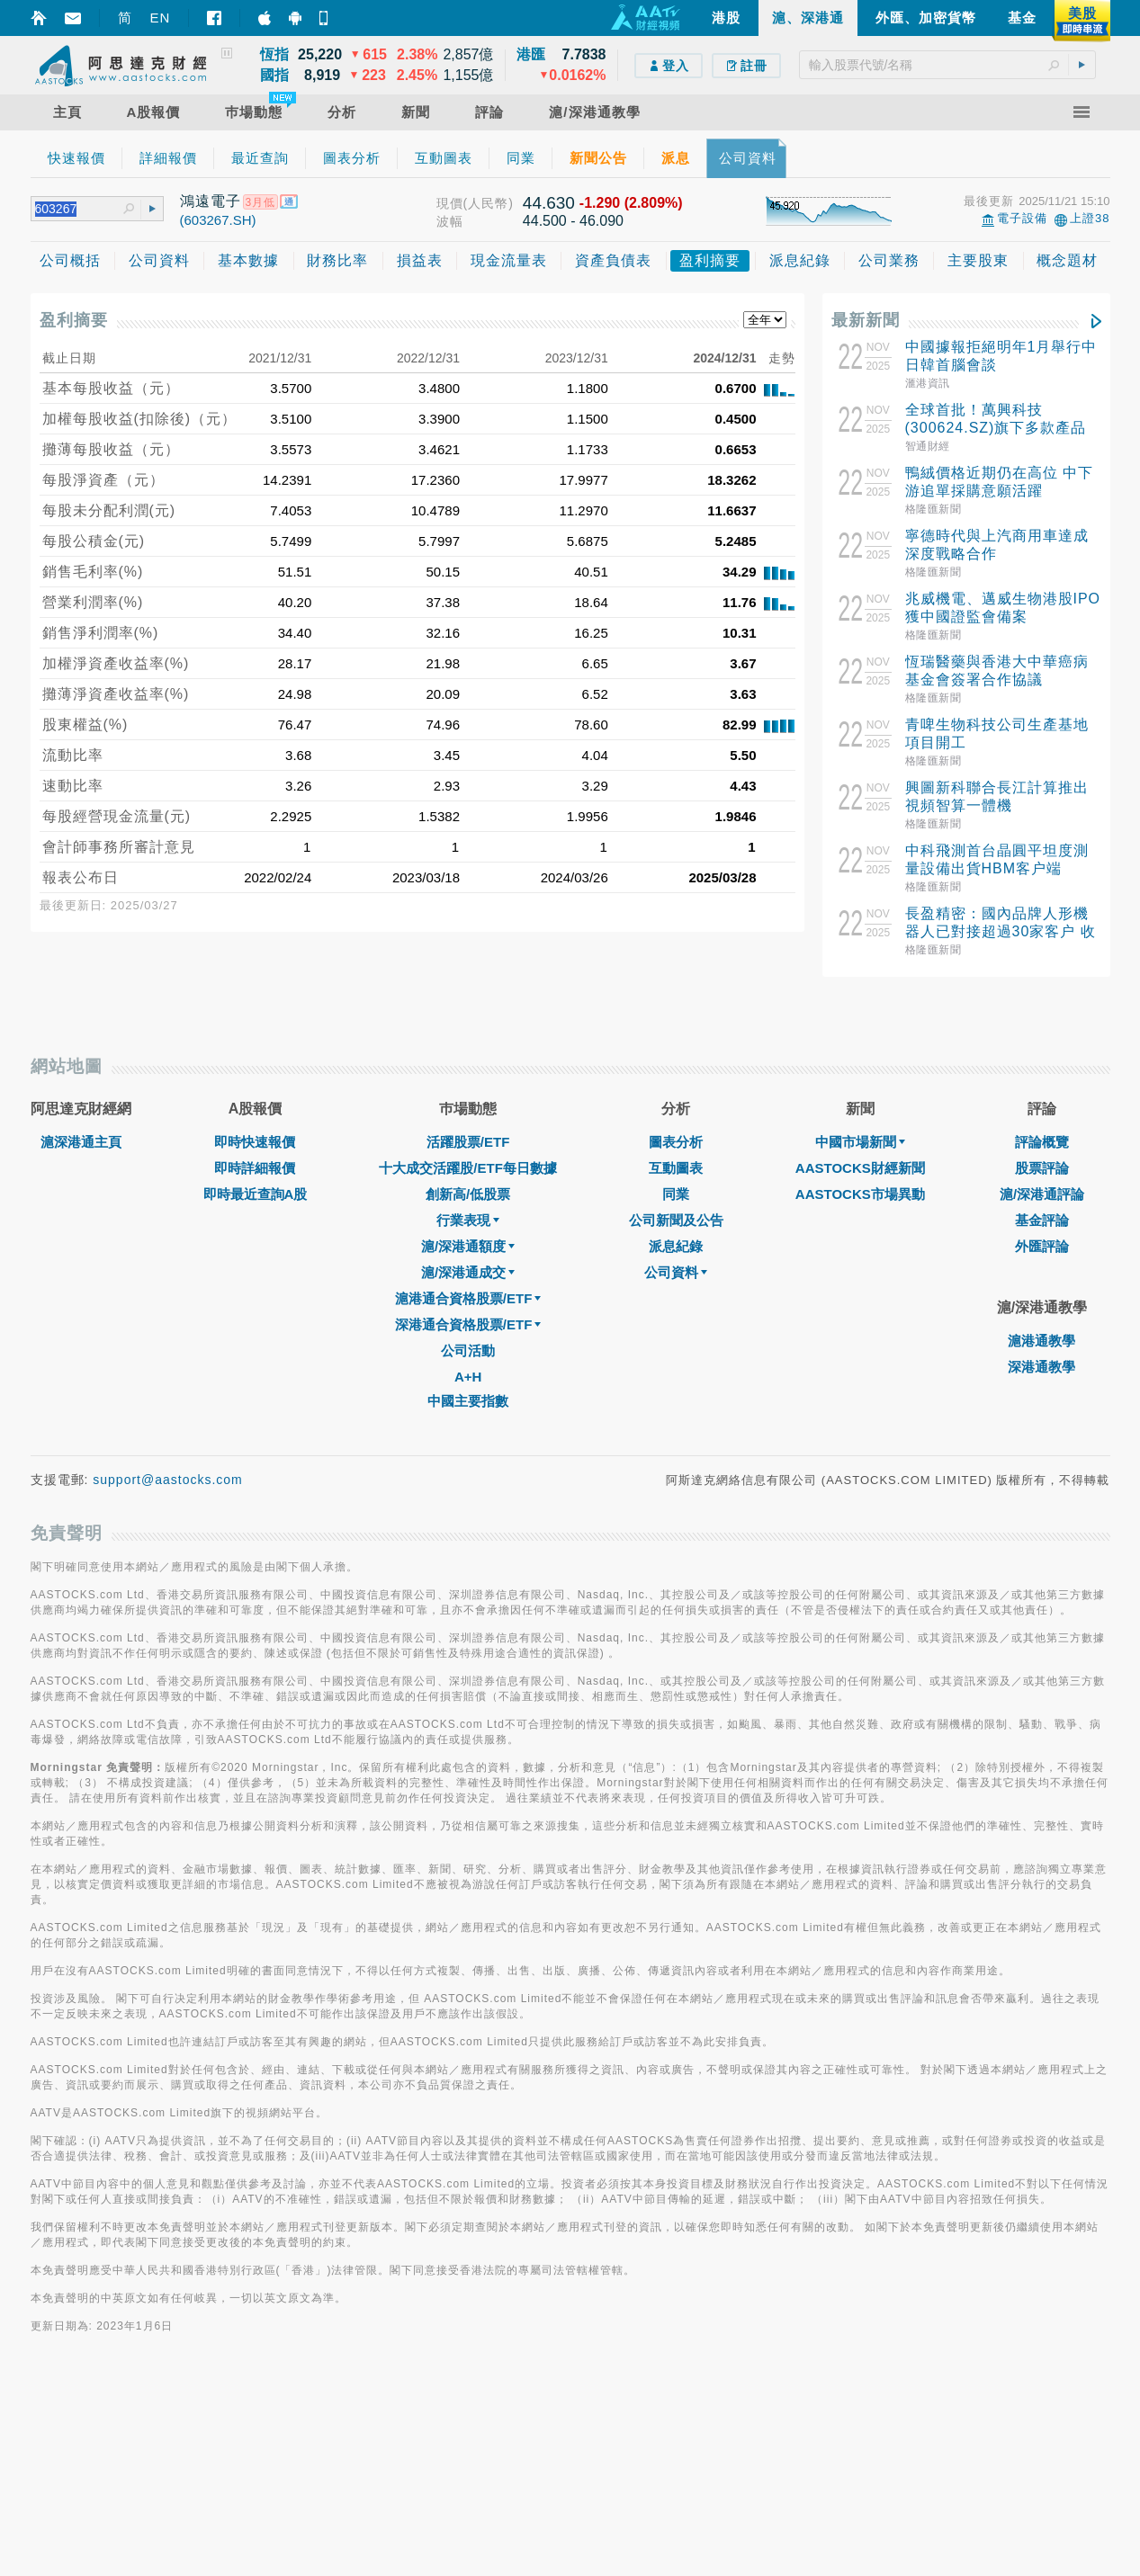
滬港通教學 (1041, 1537)
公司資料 (675, 1469)
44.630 (549, 202)
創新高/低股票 (468, 1391)
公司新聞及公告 (676, 1417)
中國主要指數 (467, 1598)
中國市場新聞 (860, 1338)
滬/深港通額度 (468, 1443)
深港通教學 (1041, 1563)
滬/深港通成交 (468, 1469)
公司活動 (468, 1547)
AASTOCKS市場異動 (860, 1391)
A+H (467, 1573)
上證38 (1089, 218)
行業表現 (467, 1417)
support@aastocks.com (168, 1676)
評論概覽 (1042, 1338)
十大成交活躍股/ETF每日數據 (468, 1365)
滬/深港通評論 (1042, 1391)
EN (160, 17)
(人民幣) (488, 203)
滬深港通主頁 (80, 1338)
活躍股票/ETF (468, 1338)
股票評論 (1042, 1365)
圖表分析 (676, 1338)
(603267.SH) (218, 220)
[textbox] (947, 64)
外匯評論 (1042, 1443)
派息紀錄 (676, 1443)
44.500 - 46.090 (573, 220)
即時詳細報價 (254, 1365)
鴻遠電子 (210, 201)
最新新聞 (865, 320)
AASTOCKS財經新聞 (860, 1365)
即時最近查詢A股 (255, 1391)
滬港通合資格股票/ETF (468, 1495)
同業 (675, 1391)
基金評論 (1042, 1417)
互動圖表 (676, 1365)
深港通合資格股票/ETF (468, 1521)
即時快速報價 (254, 1338)
